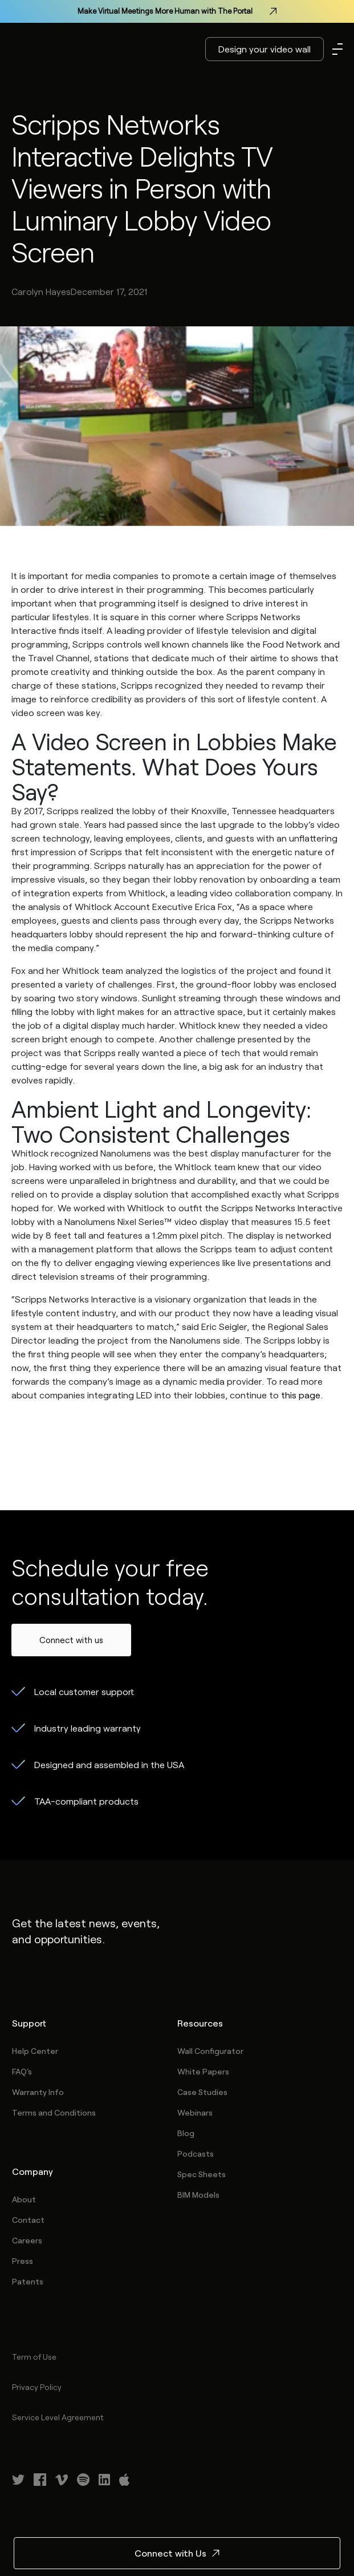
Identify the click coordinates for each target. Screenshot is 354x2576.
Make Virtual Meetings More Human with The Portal (177, 11)
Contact (28, 2220)
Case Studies (202, 2092)
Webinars (195, 2112)
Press (22, 2261)
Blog (185, 2133)
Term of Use (34, 2356)
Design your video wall (264, 48)
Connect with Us (177, 2552)
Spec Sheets (201, 2174)
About (24, 2199)
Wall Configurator (210, 2051)
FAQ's (22, 2071)
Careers (27, 2240)
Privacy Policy (37, 2387)
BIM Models (198, 2194)
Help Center (35, 2051)
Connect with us (71, 1640)
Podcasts (195, 2153)
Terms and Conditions (54, 2112)
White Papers (203, 2071)
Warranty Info (38, 2092)
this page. (302, 1394)
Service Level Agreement (57, 2417)
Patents (27, 2281)
